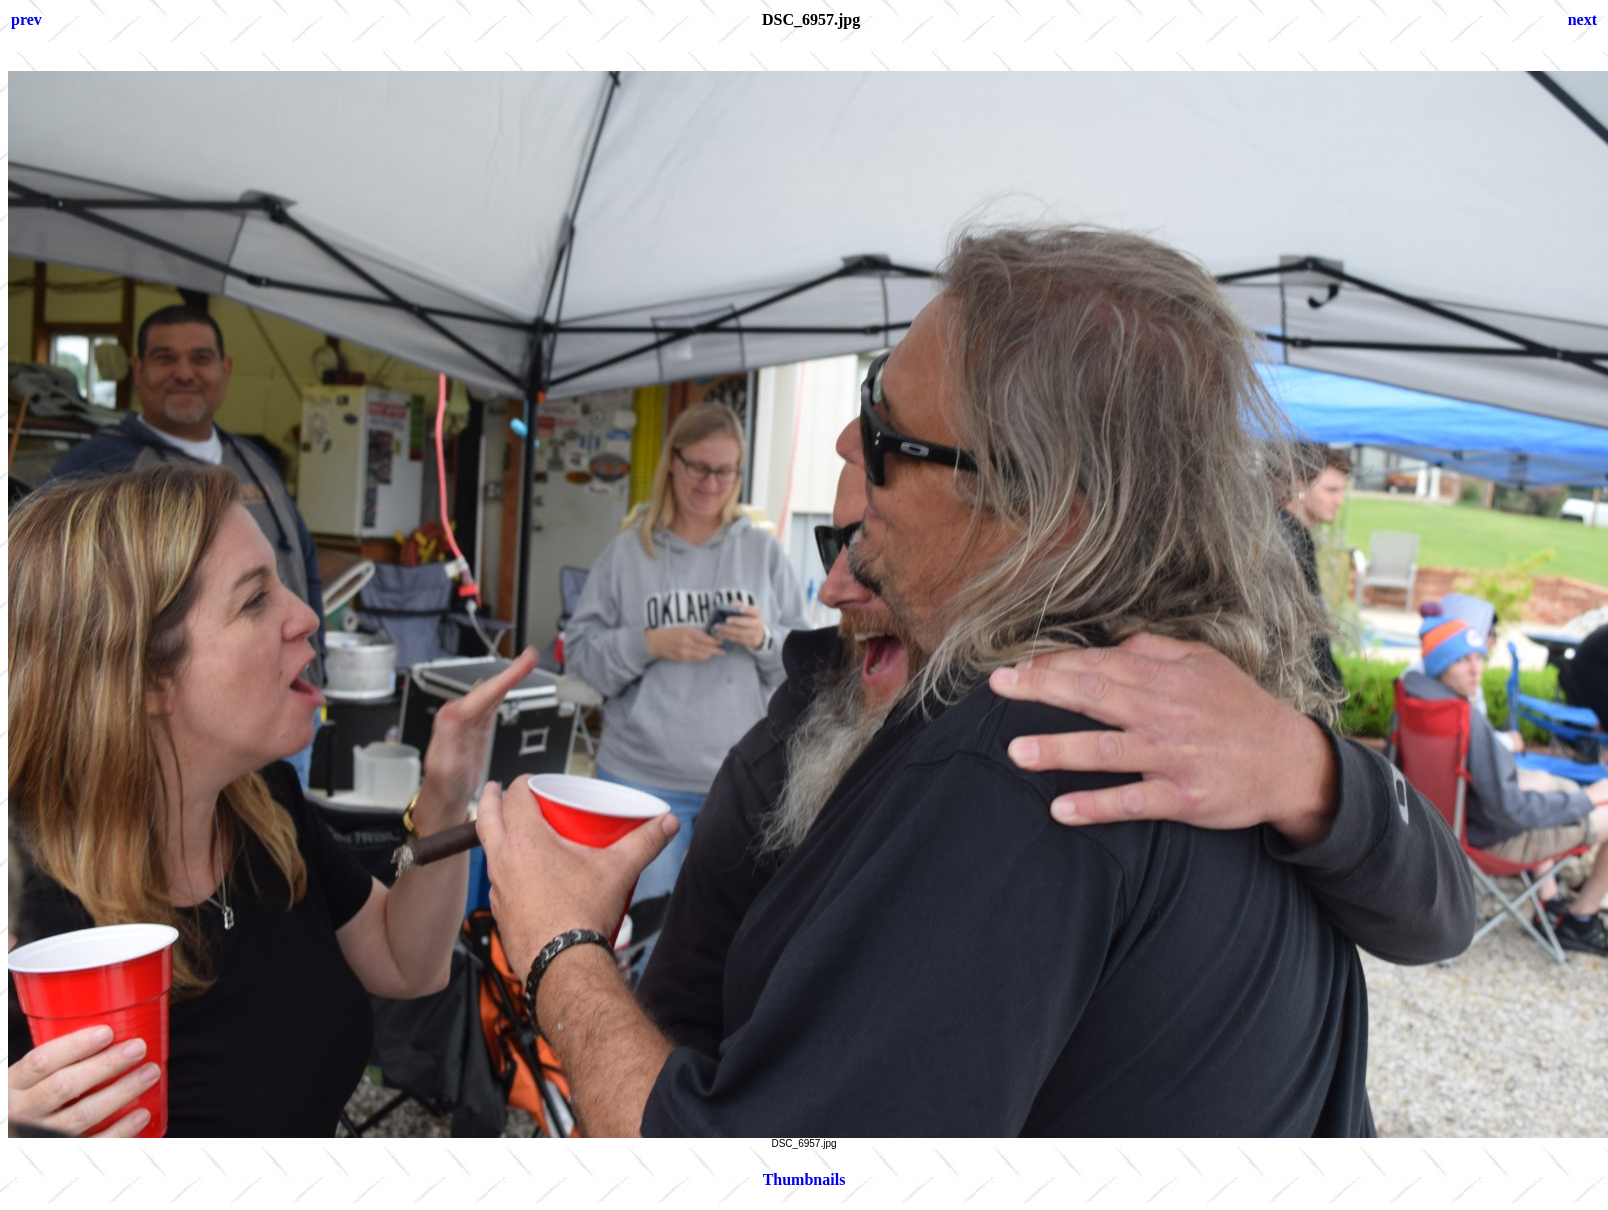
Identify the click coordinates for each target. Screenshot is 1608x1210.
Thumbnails (804, 1179)
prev (26, 19)
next (1582, 19)
